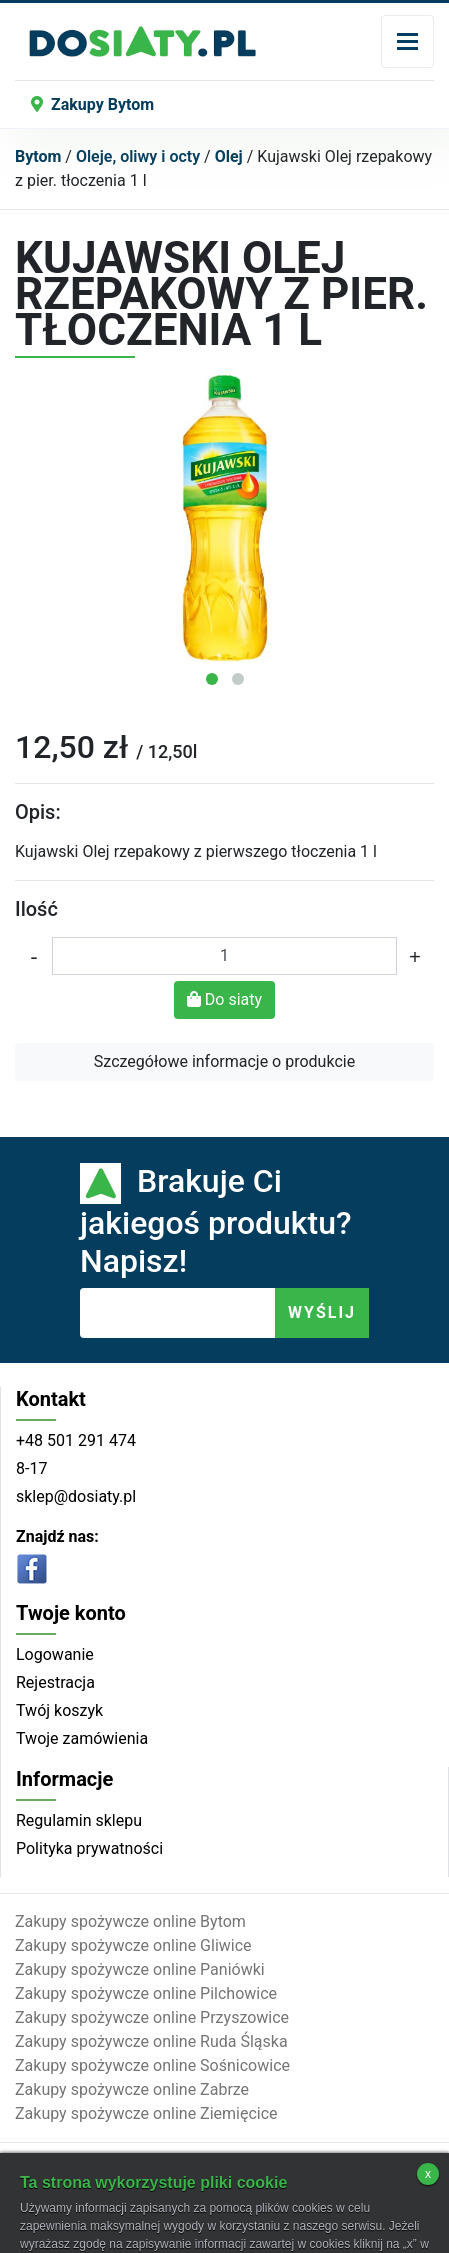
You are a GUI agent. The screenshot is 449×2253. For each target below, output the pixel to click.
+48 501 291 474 (76, 1440)
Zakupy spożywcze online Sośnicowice (152, 2065)
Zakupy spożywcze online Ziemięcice (146, 2113)
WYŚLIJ (322, 1312)
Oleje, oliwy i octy (138, 156)
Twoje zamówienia (82, 1738)
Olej (229, 156)
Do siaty (224, 999)
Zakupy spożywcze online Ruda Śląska (151, 2041)
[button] (212, 679)
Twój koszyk (59, 1710)
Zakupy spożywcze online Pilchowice (146, 1993)
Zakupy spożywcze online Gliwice (133, 1945)
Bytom (38, 156)
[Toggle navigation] (407, 41)
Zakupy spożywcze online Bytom (130, 1921)
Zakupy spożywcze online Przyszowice (152, 2017)
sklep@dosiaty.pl (76, 1496)
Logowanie (55, 1654)
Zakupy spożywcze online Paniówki (140, 1969)
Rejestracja (55, 1682)
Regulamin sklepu (79, 1820)
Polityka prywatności (89, 1848)
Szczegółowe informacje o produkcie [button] (224, 1061)
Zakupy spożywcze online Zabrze (132, 2089)
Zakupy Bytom (92, 104)
